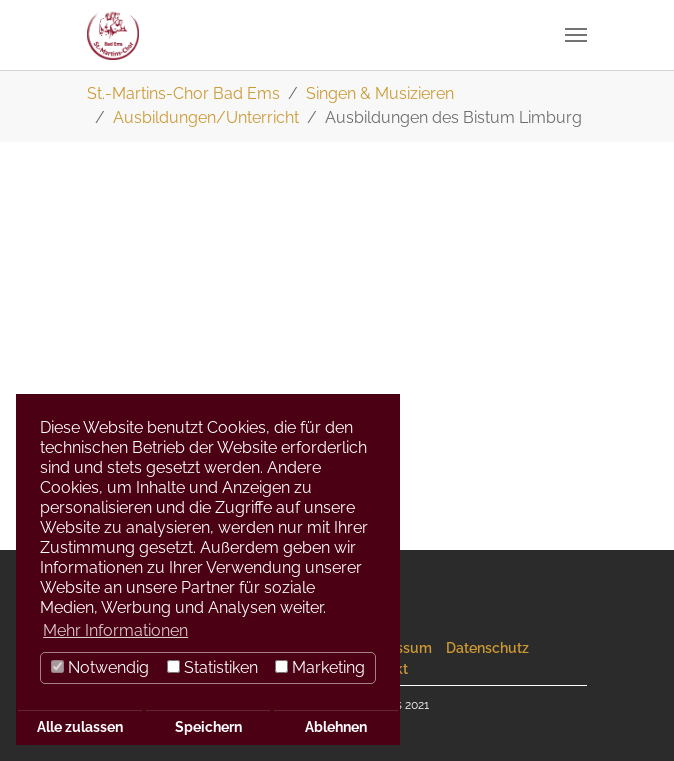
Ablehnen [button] (336, 726)
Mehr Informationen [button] (115, 630)
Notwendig (100, 667)
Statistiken (212, 667)
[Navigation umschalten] (576, 35)
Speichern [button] (208, 726)
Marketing (320, 667)
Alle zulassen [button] (80, 726)
